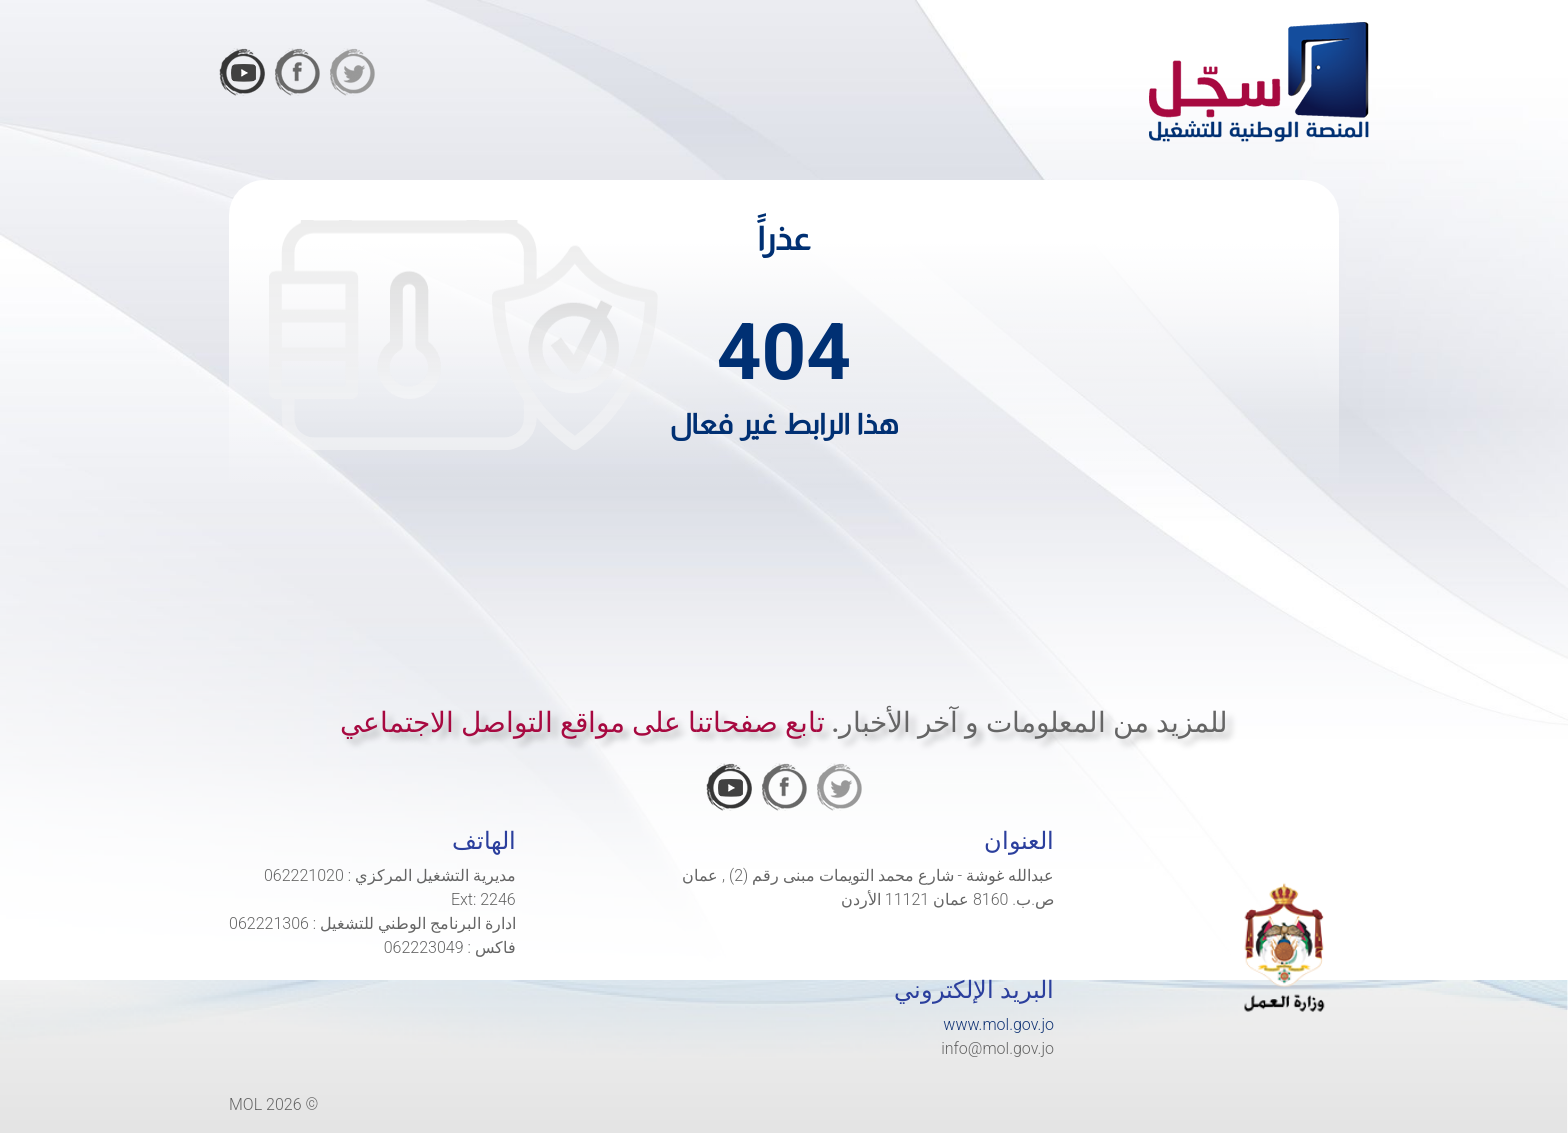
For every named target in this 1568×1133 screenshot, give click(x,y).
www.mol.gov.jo (998, 1024)
